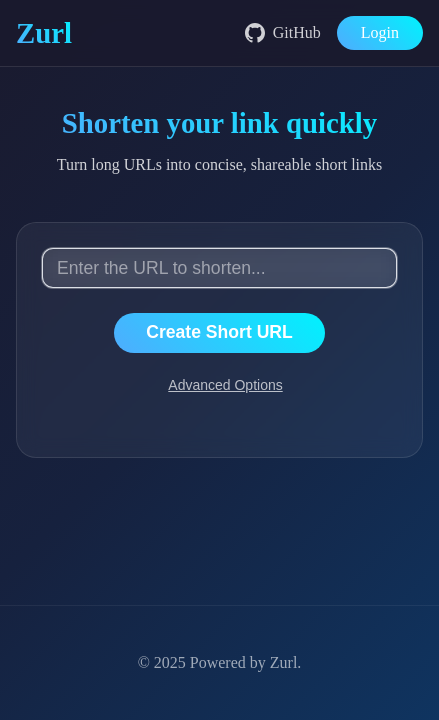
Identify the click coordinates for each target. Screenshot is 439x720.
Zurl (284, 662)
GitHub (283, 33)
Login (380, 32)
